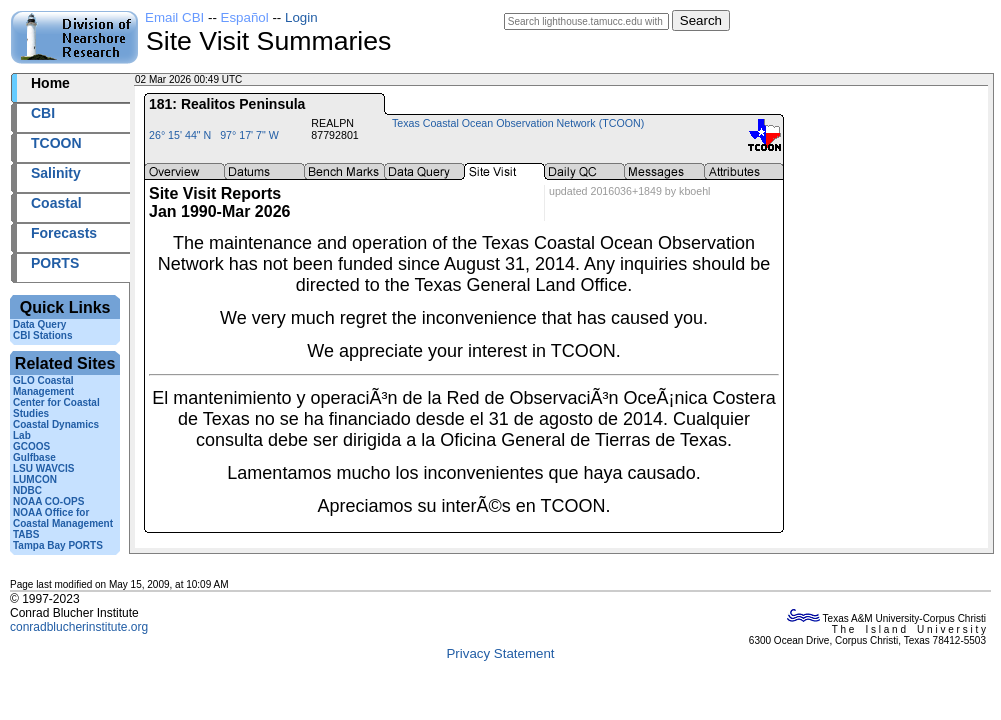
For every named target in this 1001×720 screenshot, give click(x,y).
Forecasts (64, 233)
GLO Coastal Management (43, 386)
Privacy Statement (500, 653)
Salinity (56, 173)
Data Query (39, 324)
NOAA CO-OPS (48, 501)
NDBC (27, 490)
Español (245, 17)
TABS (26, 534)
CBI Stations (42, 335)
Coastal (56, 203)
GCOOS (31, 446)
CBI (43, 113)
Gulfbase (34, 457)
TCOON (56, 143)
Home (50, 83)
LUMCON (35, 479)
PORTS (55, 263)
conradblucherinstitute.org (79, 627)
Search (701, 20)
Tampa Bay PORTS (58, 545)
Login (301, 17)
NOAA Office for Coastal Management (63, 518)
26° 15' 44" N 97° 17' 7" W (214, 135)
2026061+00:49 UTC (291, 79)
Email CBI (174, 17)
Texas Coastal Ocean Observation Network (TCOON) (518, 123)
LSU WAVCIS (43, 468)
